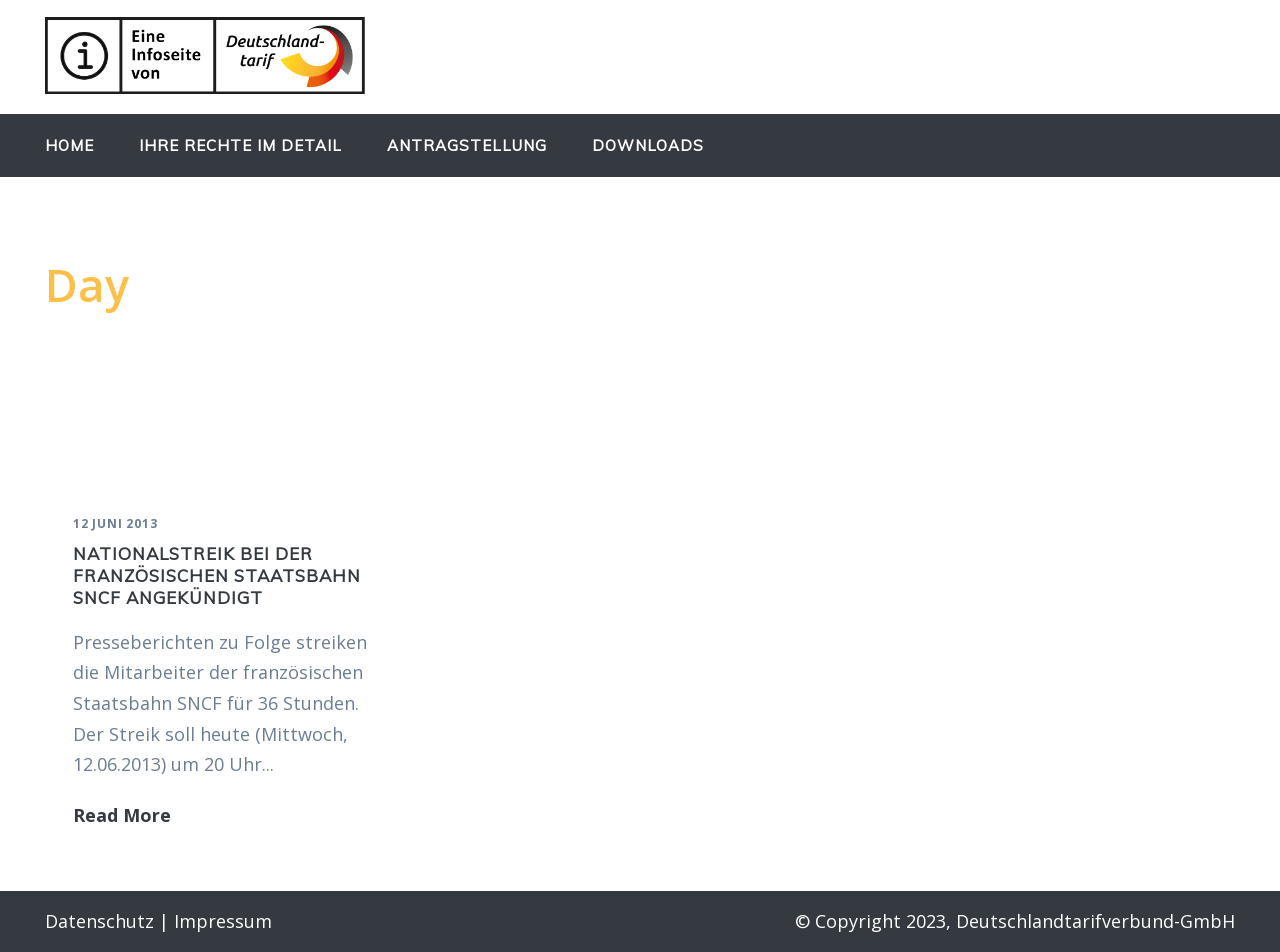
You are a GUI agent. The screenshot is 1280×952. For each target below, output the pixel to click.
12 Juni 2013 (115, 523)
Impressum (223, 921)
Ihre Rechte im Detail (240, 145)
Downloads (648, 145)
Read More (122, 815)
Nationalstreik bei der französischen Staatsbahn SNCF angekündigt (217, 575)
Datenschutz (99, 921)
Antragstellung (467, 145)
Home (69, 145)
